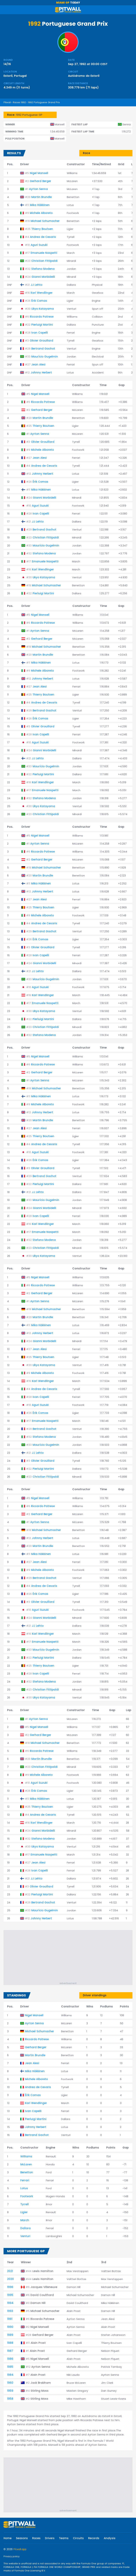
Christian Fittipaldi (44, 261)
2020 (10, 2279)
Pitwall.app (19, 2549)
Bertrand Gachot (43, 348)
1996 (10, 2287)
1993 (10, 2311)
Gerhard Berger (40, 181)
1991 (9, 2319)
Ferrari (24, 2180)
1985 (10, 2367)
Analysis (109, 2538)
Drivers (50, 2538)
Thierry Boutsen (42, 229)
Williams (26, 2156)
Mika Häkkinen (40, 205)
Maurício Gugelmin (44, 356)
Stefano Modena (43, 269)
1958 (10, 2399)
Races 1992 (19, 102)
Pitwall (7, 102)
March (24, 2220)
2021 (10, 2271)
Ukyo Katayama (42, 309)
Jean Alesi (38, 364)
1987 (10, 2351)
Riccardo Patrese (41, 316)
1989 (10, 2335)
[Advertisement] (69, 1957)
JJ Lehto (36, 285)
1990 (10, 2327)
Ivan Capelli (39, 332)
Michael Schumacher (45, 221)
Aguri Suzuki (39, 245)
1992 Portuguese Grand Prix (44, 102)
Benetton (26, 2172)
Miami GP (62, 2)
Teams (64, 2538)
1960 (10, 2383)
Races (36, 2538)
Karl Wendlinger (42, 293)
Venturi (25, 2236)
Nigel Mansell (39, 173)
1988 (10, 2343)
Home (8, 2538)
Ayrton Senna (38, 189)
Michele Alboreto (41, 213)
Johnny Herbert (41, 372)
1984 (10, 2375)
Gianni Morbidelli (43, 277)
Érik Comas (39, 301)
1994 (10, 2303)
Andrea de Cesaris (43, 237)
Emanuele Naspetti (44, 253)
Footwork (26, 2196)
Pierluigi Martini (42, 324)
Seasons (22, 2538)
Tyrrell (24, 2204)
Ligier (24, 2212)
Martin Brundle (41, 197)
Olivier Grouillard (41, 340)
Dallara (25, 2228)
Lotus (24, 2188)
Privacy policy (11, 2556)
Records (93, 2538)
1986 (10, 2359)
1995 (10, 2295)
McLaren (26, 2164)
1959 (10, 2391)
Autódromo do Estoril (83, 76)
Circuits (78, 2538)
